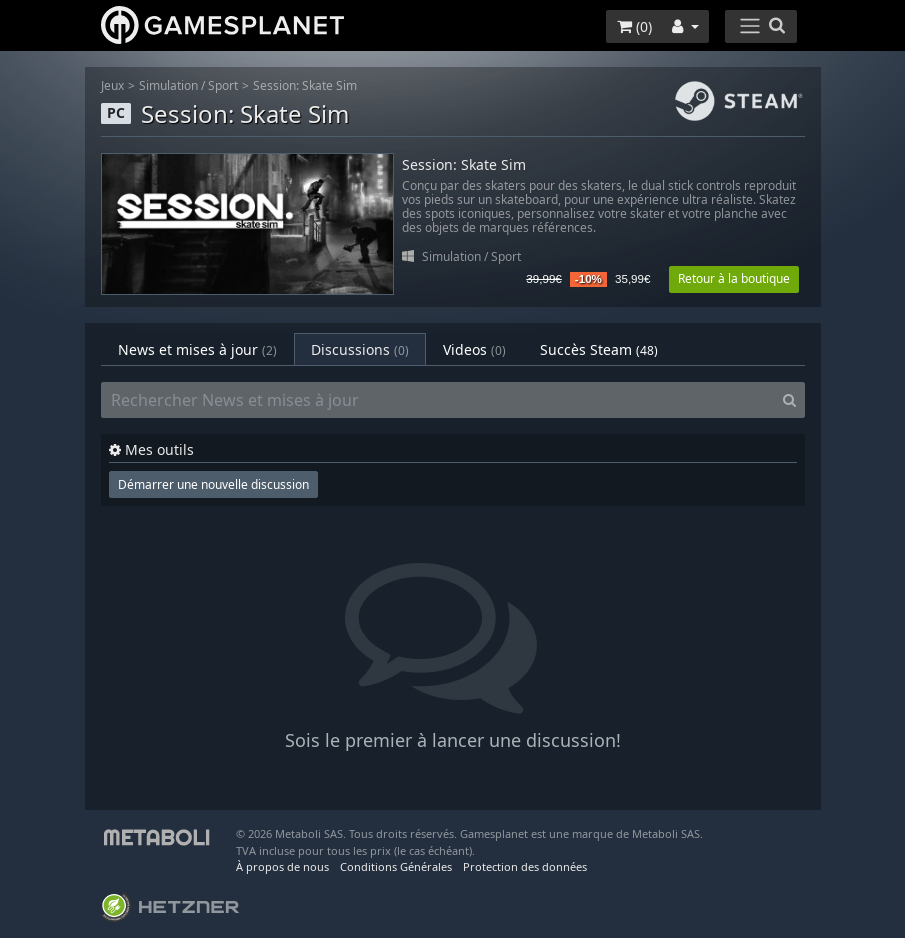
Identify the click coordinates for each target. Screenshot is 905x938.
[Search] (789, 400)
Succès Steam (599, 349)
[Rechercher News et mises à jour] (438, 400)
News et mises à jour (197, 349)
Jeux (112, 85)
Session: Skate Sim (305, 85)
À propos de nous (282, 866)
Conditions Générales (396, 866)
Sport (223, 85)
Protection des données (525, 866)
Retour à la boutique (734, 278)
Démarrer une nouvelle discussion (213, 484)
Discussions (360, 349)
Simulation (168, 85)
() (634, 26)
